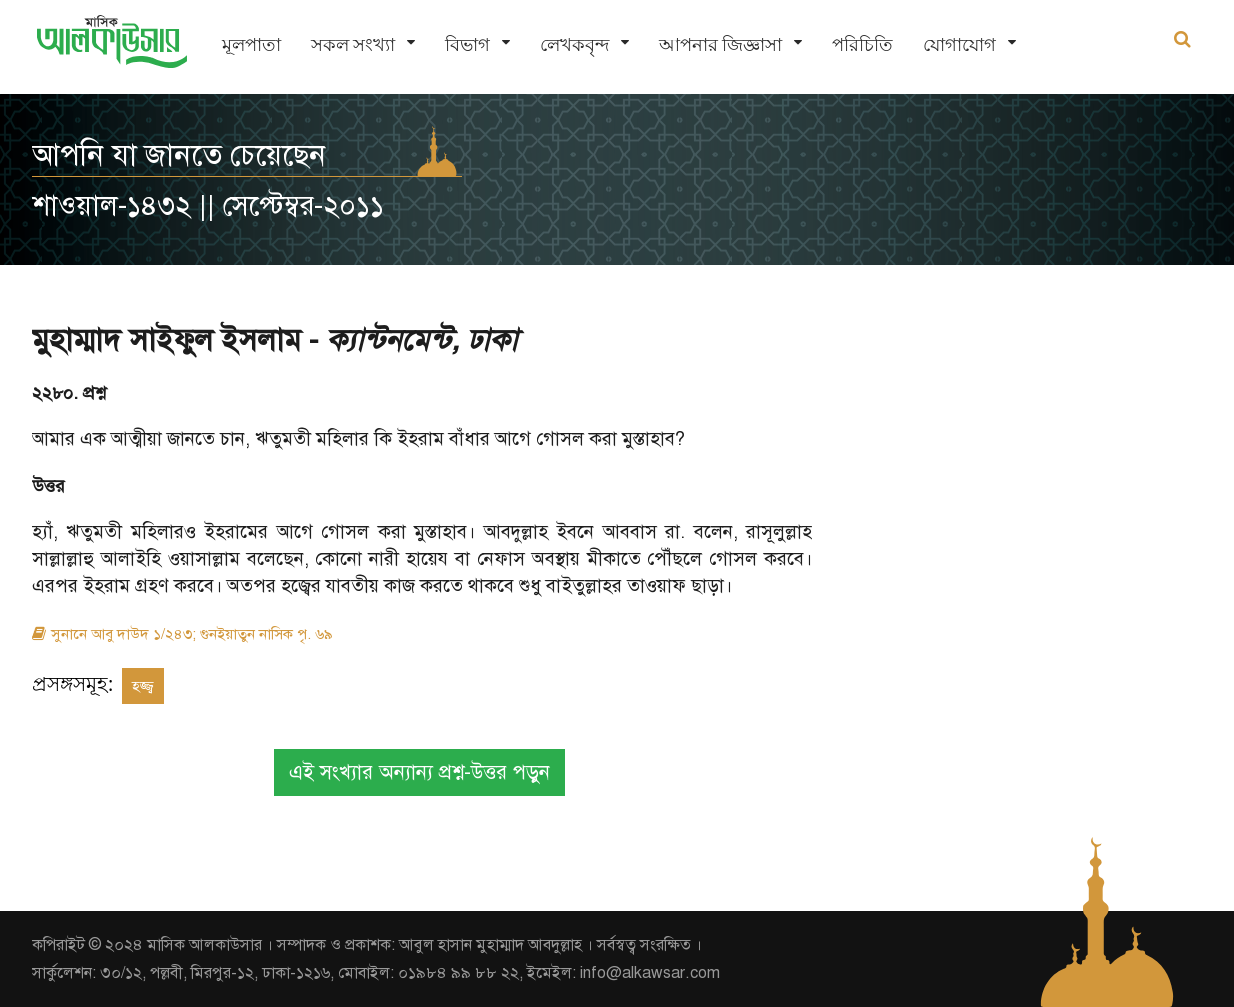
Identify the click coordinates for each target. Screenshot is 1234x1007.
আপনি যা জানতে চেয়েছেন (179, 155)
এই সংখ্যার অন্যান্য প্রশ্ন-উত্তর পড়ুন (419, 772)
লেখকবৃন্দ (574, 45)
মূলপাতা (251, 45)
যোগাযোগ (959, 45)
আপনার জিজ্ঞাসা (720, 45)
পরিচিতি (862, 45)
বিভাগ (467, 45)
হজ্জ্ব (143, 686)
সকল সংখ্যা (353, 45)
